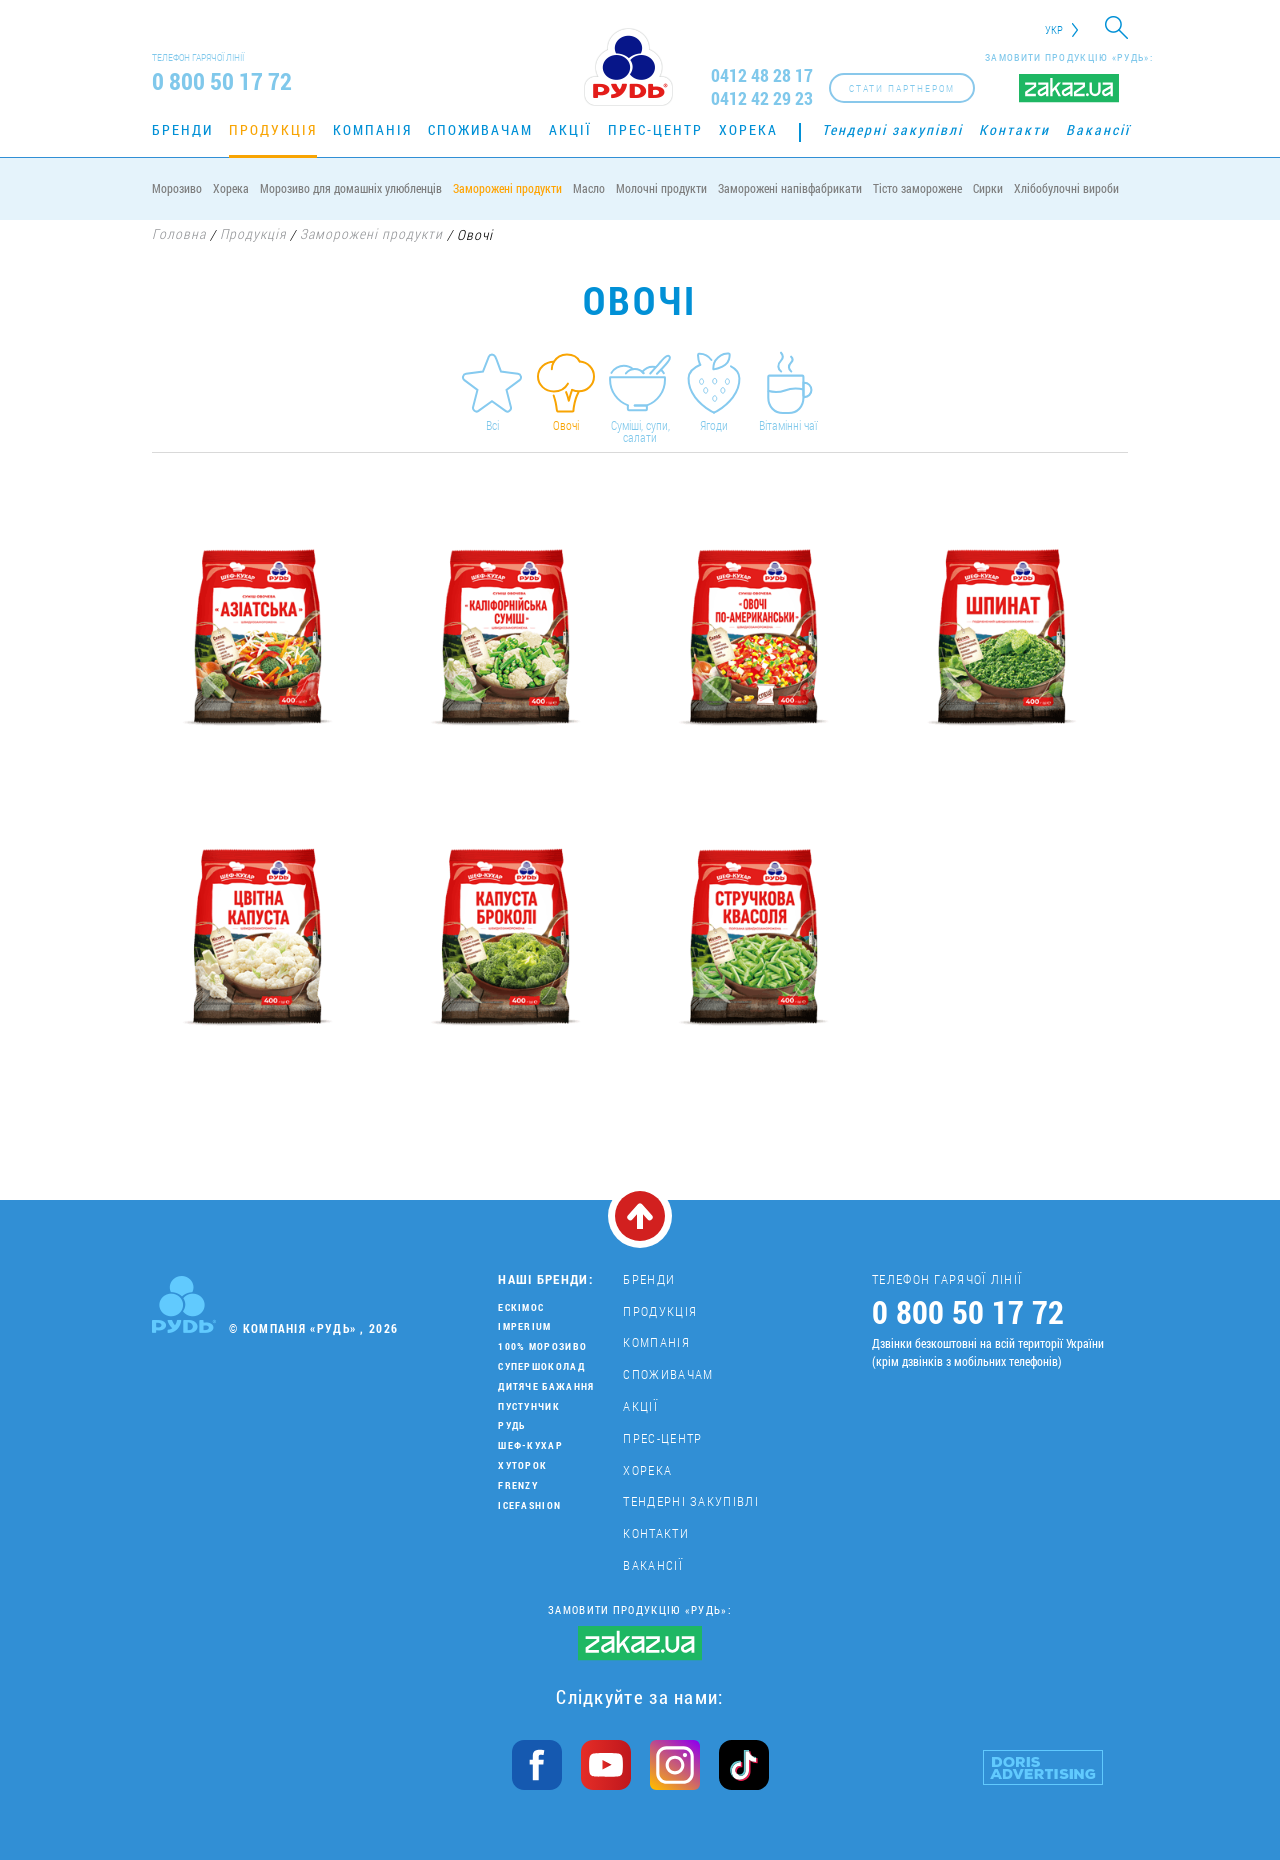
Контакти (1014, 129)
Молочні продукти (661, 188)
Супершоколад (541, 1366)
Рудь (511, 1425)
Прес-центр (655, 129)
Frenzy (518, 1485)
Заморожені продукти (507, 188)
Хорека (748, 129)
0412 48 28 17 (762, 75)
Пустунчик (529, 1406)
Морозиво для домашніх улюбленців (351, 188)
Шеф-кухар (530, 1445)
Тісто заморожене (917, 188)
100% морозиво (542, 1346)
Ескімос (521, 1307)
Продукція (273, 129)
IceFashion (529, 1505)
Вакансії (1098, 129)
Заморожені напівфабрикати (790, 188)
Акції (570, 129)
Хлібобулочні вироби (1066, 188)
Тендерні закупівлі (892, 129)
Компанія (372, 129)
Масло (589, 188)
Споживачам (480, 129)
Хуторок (522, 1465)
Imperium (524, 1326)
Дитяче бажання (546, 1386)
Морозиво (177, 188)
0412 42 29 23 (762, 98)
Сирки (988, 188)
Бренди (182, 129)
